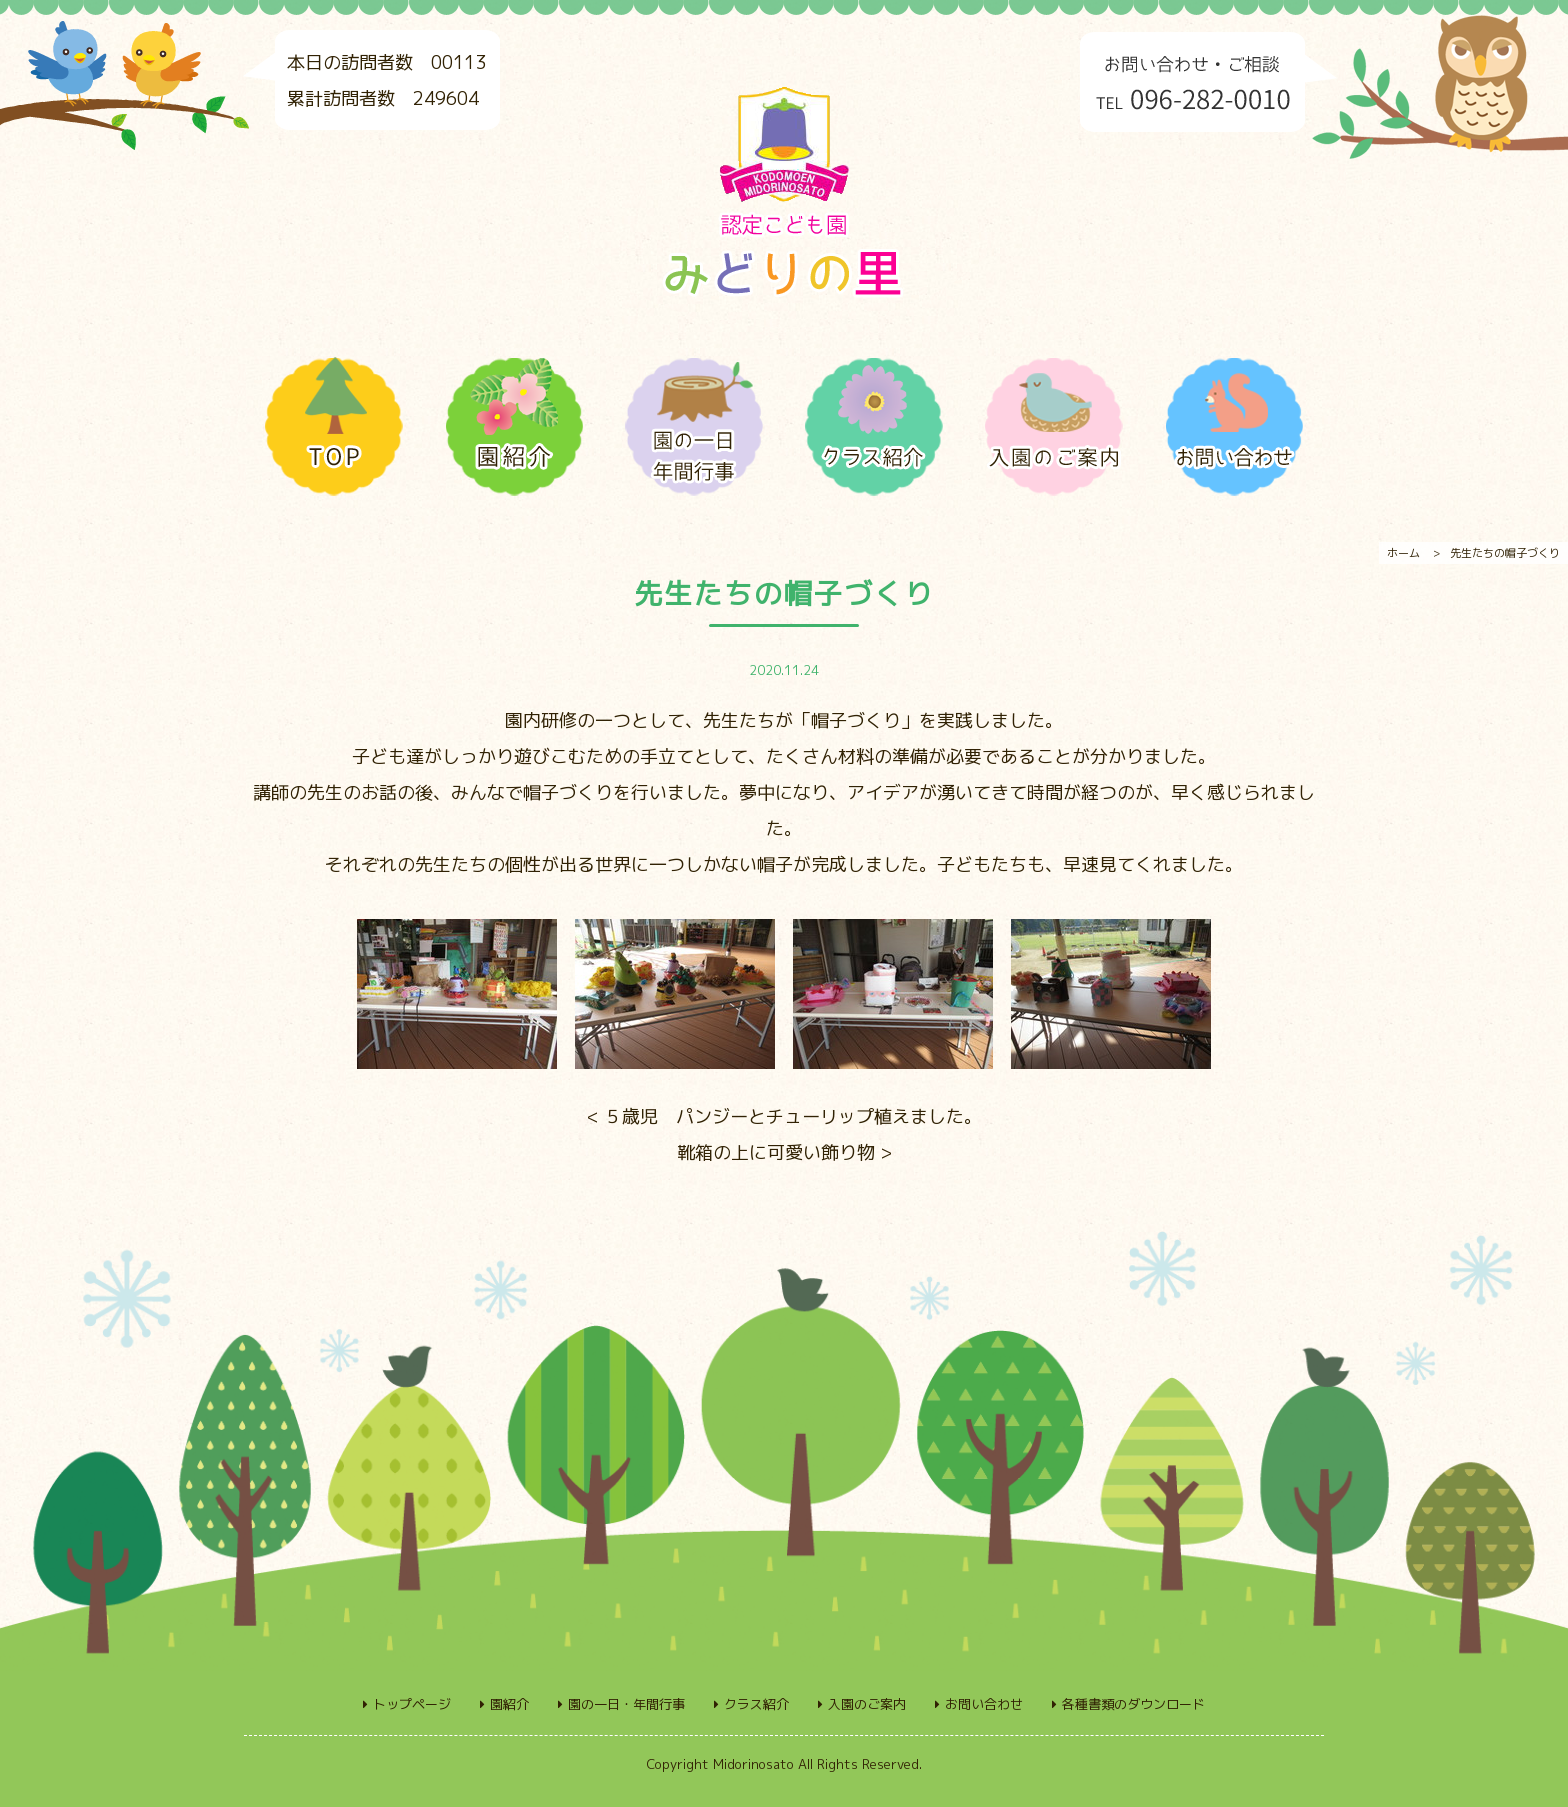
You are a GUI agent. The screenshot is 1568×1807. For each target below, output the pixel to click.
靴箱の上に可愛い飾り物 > (784, 1152)
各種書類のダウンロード (1133, 1704)
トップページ (412, 1704)
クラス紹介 (756, 1704)
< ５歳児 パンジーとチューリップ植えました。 (784, 1116)
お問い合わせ (984, 1704)
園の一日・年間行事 (626, 1704)
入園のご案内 (867, 1704)
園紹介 (509, 1704)
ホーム (1403, 553)
